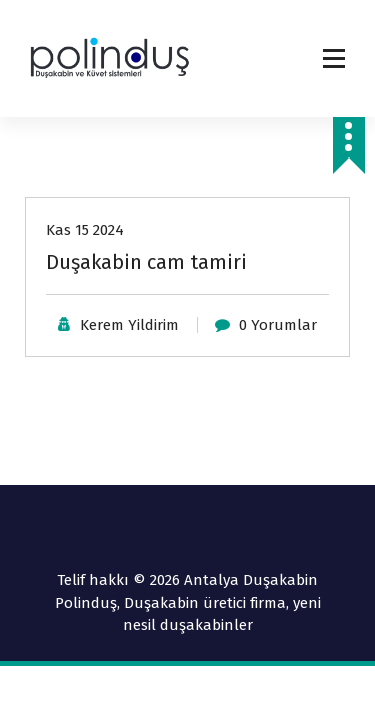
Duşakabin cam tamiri (146, 262)
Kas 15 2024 (85, 230)
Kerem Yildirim (129, 325)
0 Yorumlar (278, 325)
